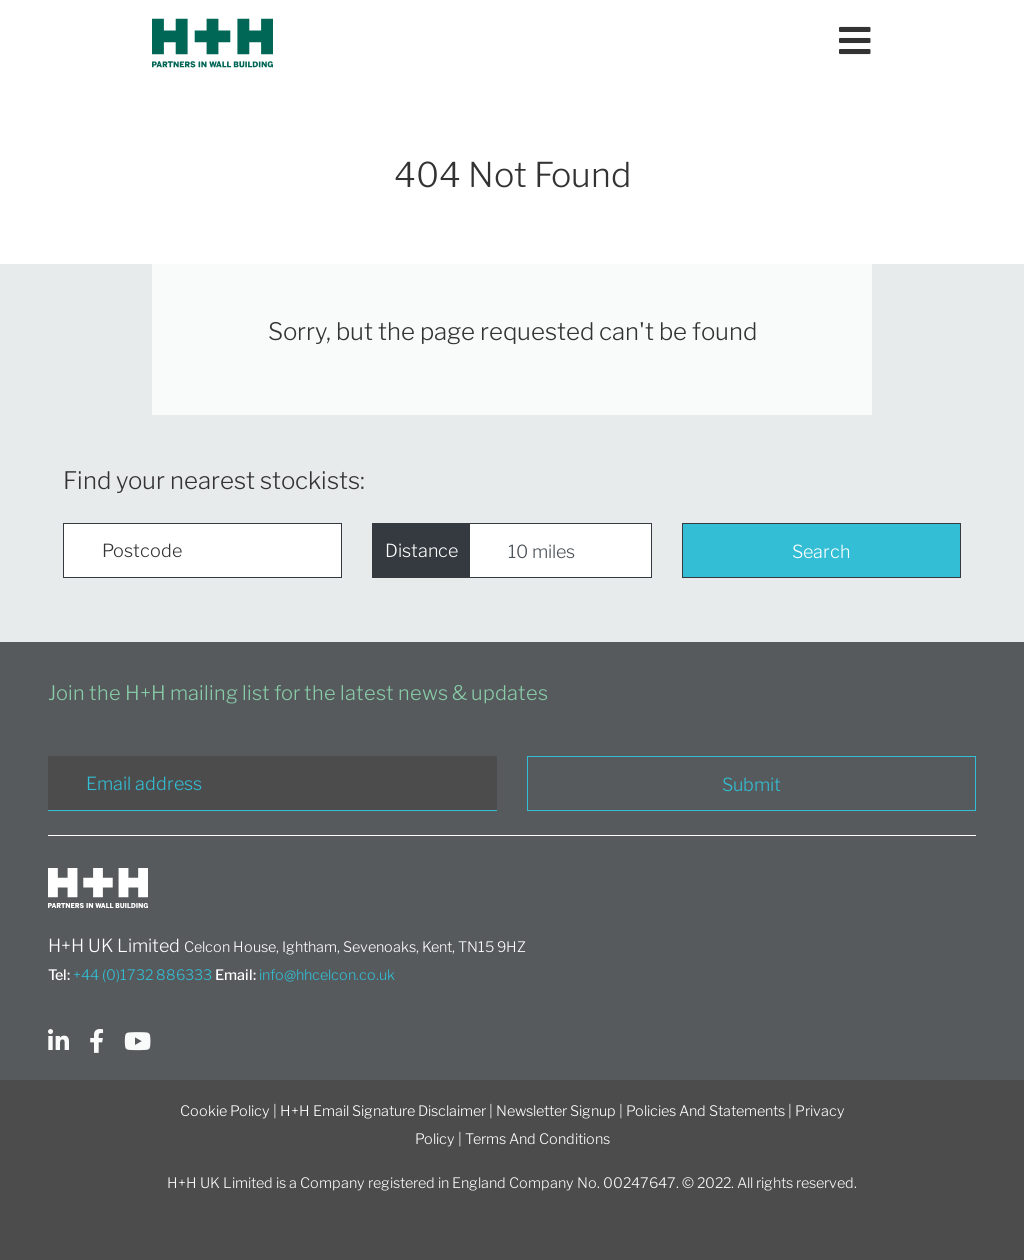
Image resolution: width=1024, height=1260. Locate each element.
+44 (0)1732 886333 (142, 975)
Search (821, 551)
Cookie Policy (225, 1111)
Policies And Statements (705, 1111)
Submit (751, 784)
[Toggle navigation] (855, 43)
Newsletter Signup (556, 1111)
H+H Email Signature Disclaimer (383, 1111)
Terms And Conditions (537, 1139)
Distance (421, 550)
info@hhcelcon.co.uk (327, 975)
